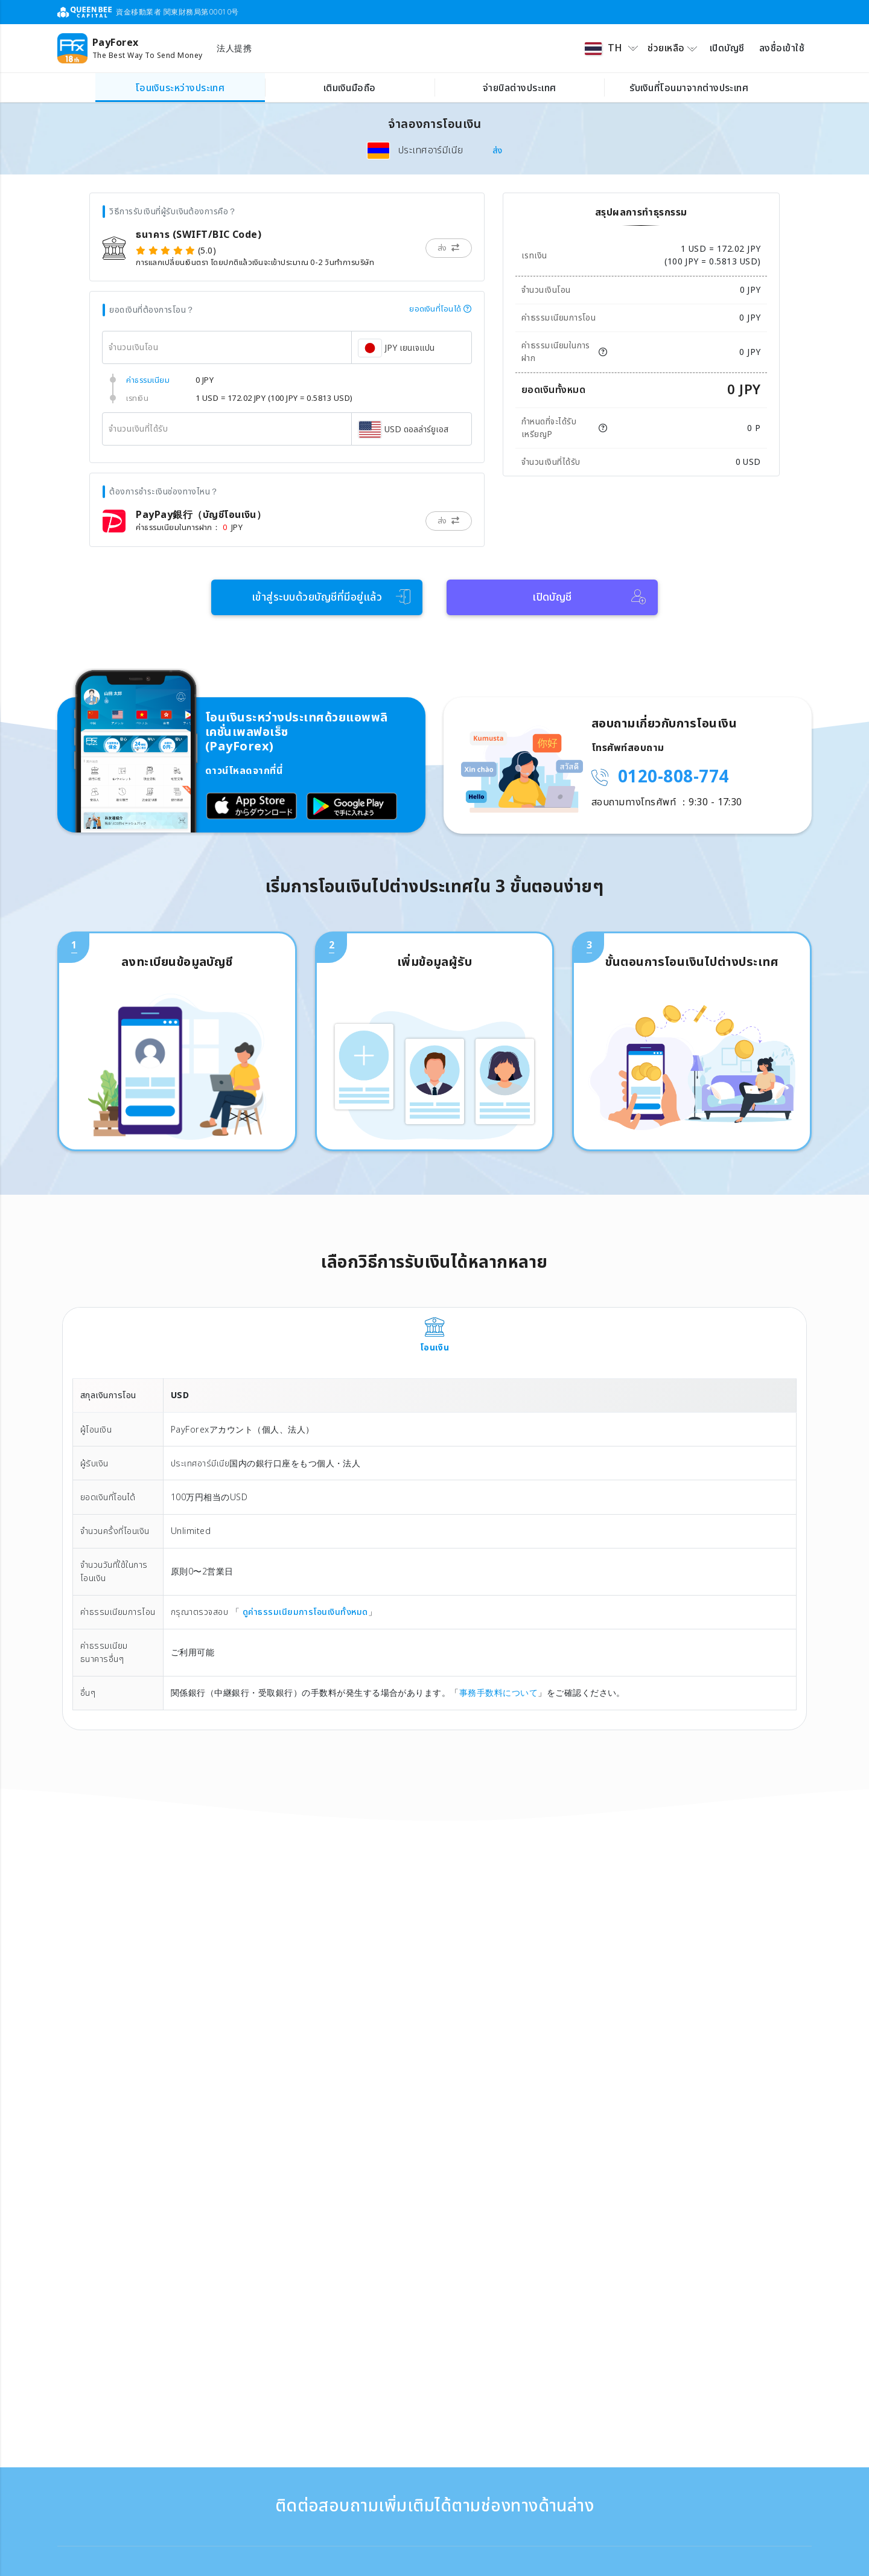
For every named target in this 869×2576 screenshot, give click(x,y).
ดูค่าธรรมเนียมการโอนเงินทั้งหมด (304, 1612)
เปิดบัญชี (727, 48)
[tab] (434, 1336)
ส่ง (497, 150)
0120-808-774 (673, 777)
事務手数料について (498, 1693)
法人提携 (234, 48)
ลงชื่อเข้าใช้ (781, 48)
